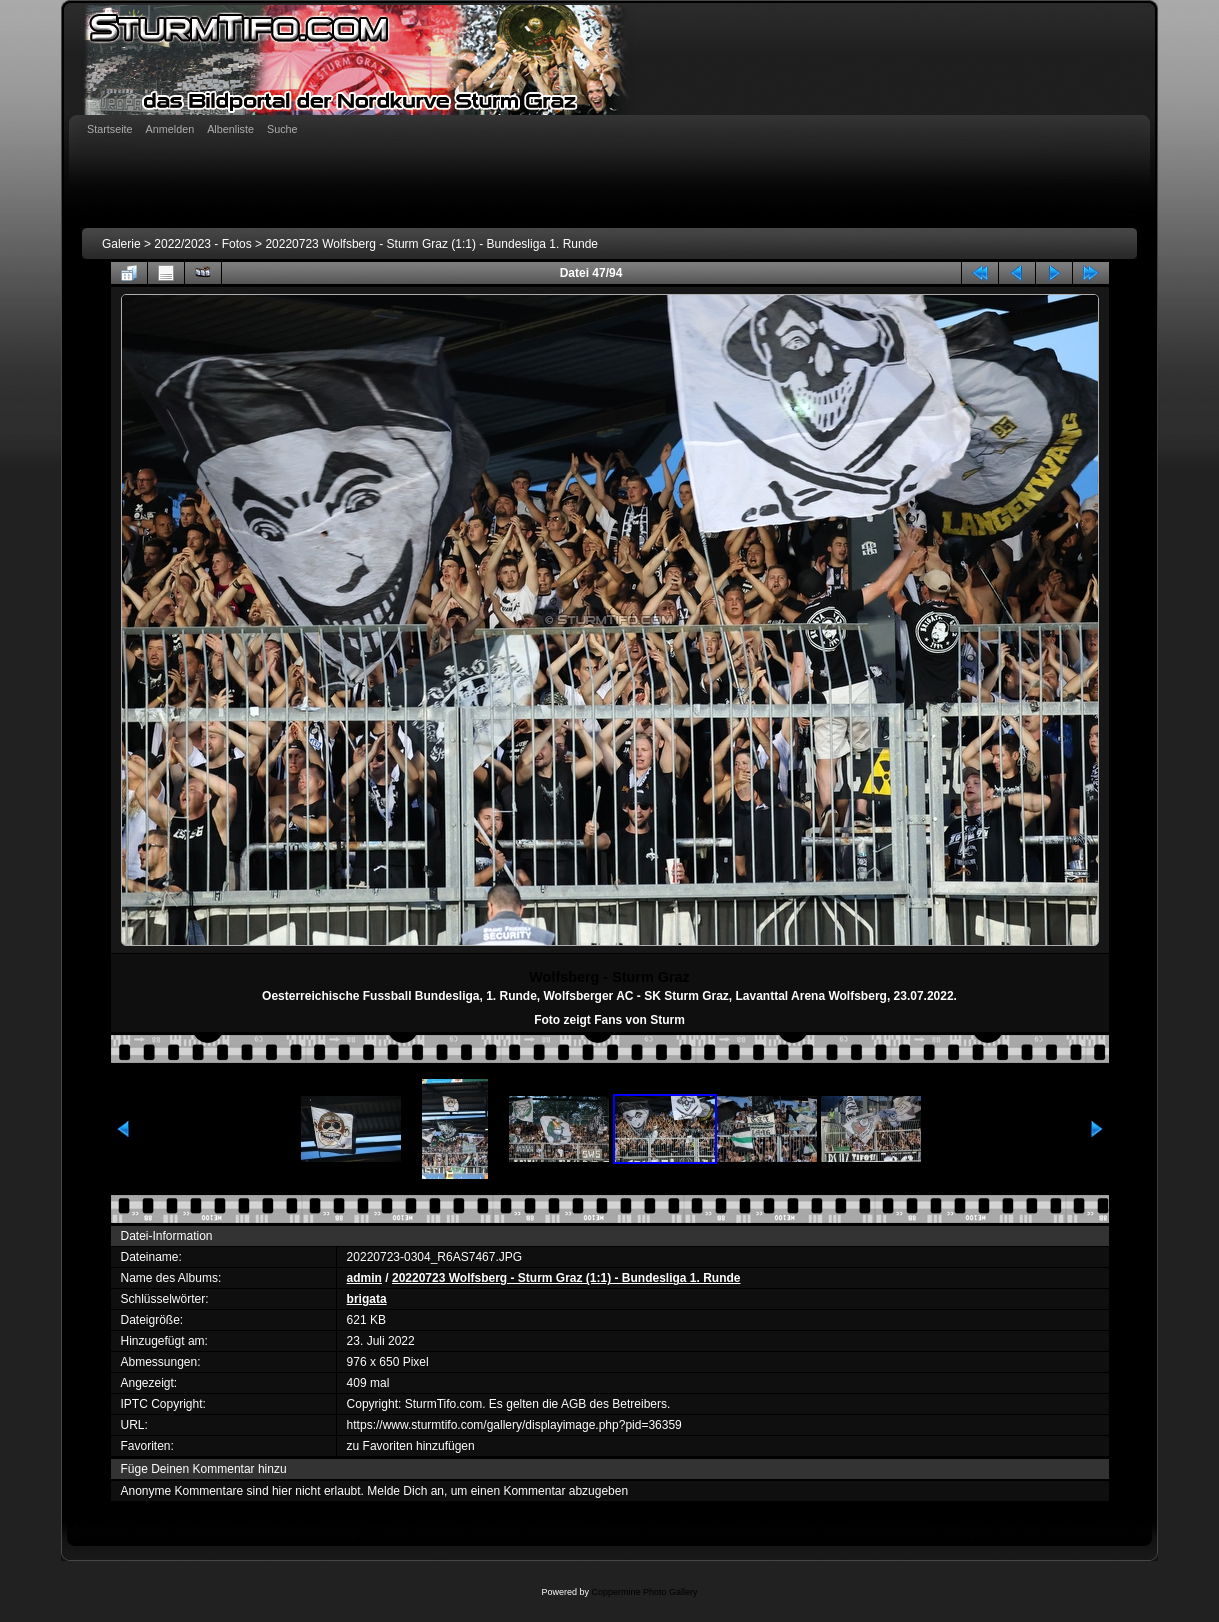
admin (364, 1278)
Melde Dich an (405, 1491)
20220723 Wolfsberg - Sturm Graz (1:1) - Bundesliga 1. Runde (431, 244)
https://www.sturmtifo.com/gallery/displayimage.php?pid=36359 (514, 1425)
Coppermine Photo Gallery (644, 1592)
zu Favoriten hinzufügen (411, 1446)
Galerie (121, 244)
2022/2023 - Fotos (202, 244)
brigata (367, 1299)
